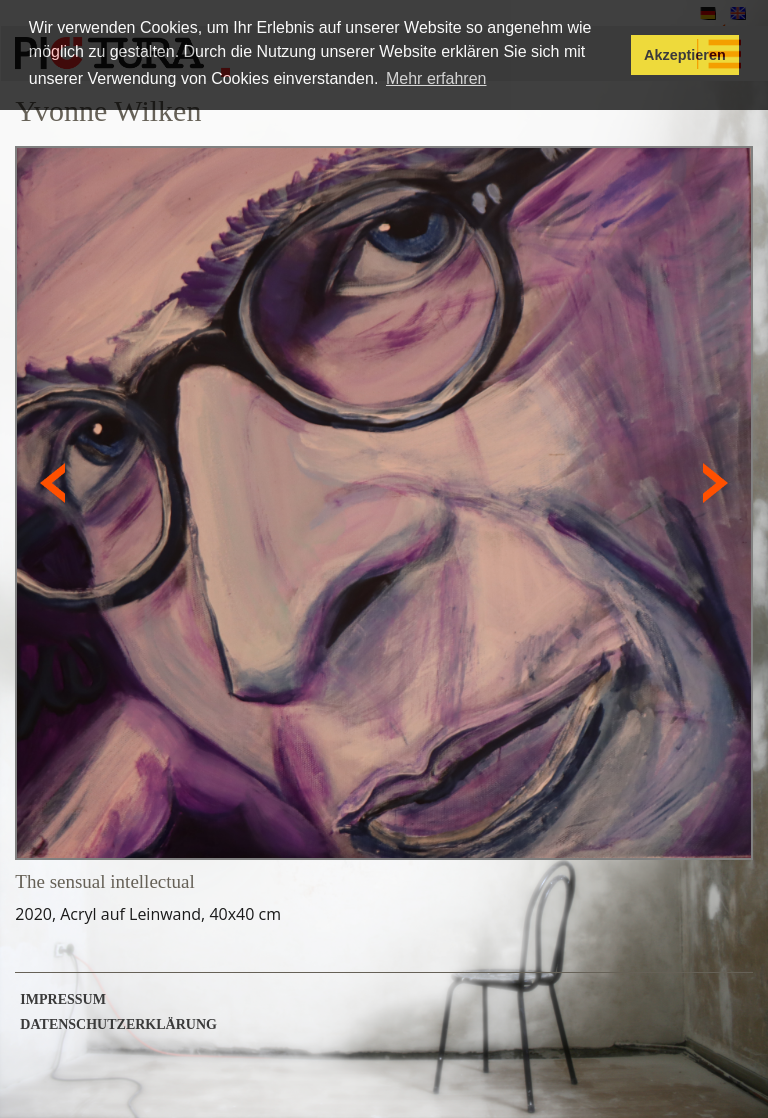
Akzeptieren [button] (685, 55)
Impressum (63, 1000)
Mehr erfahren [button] (436, 78)
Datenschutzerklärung (118, 1025)
